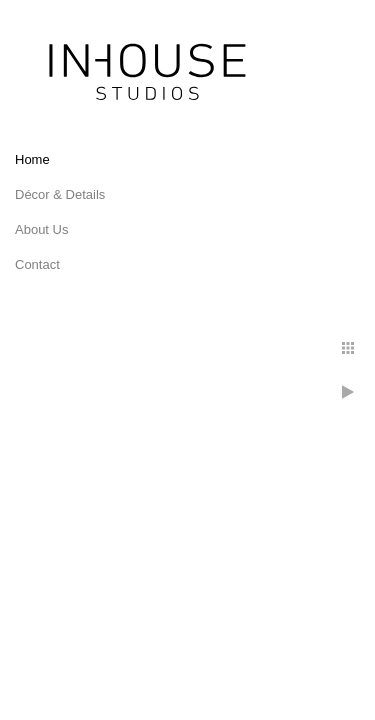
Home (32, 159)
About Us (41, 229)
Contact (37, 264)
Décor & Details (60, 194)
